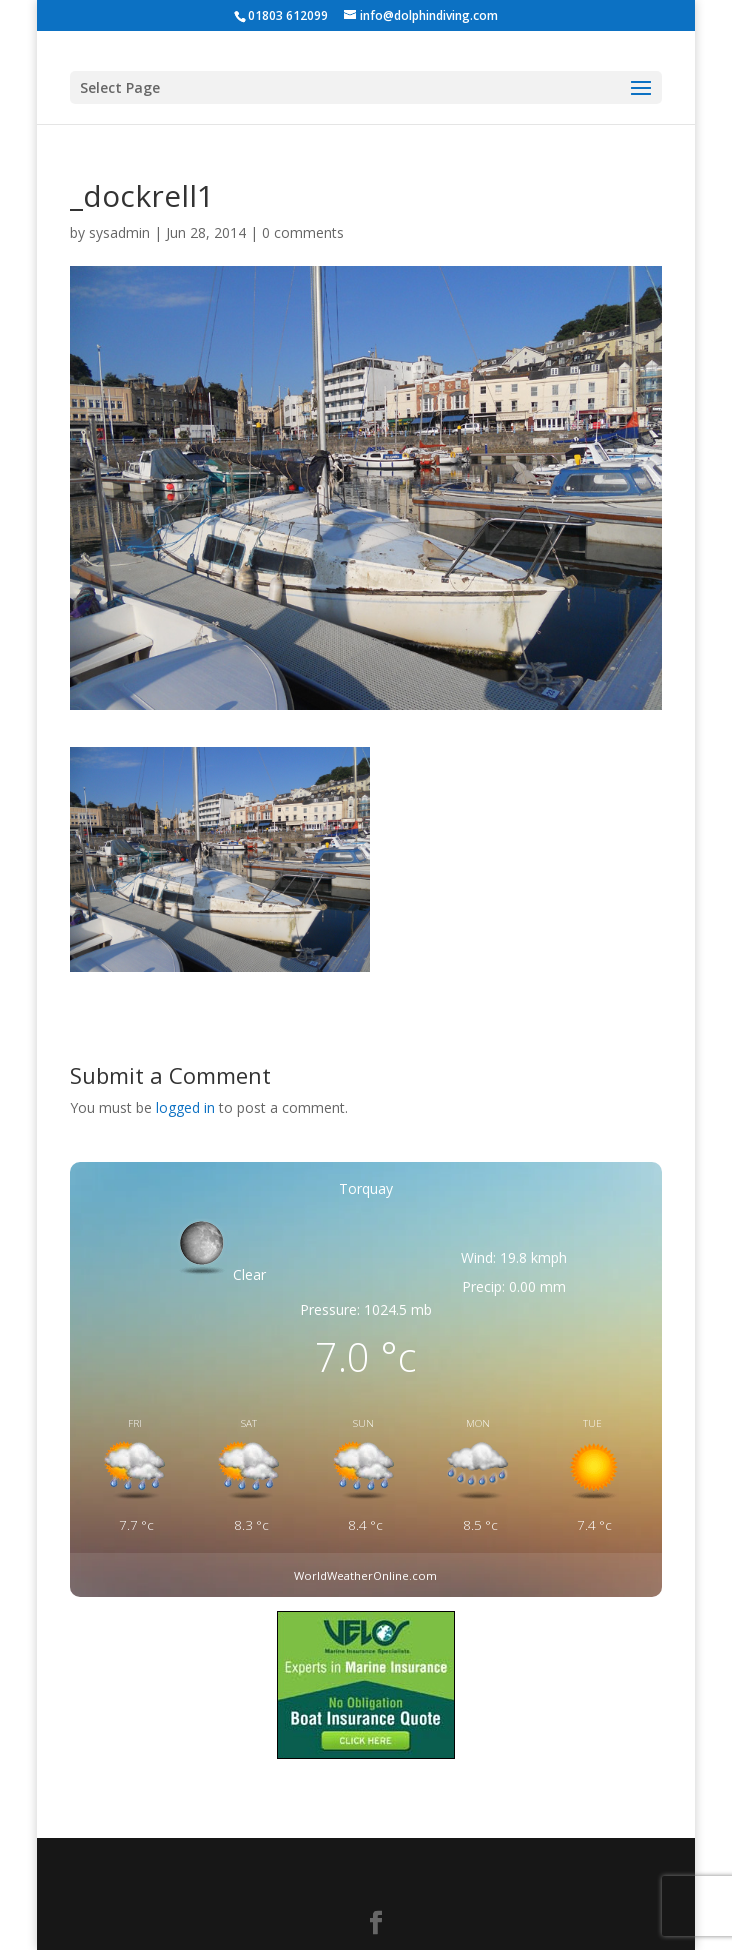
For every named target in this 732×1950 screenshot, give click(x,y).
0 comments (303, 232)
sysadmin (119, 232)
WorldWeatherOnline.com (365, 1575)
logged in (185, 1107)
